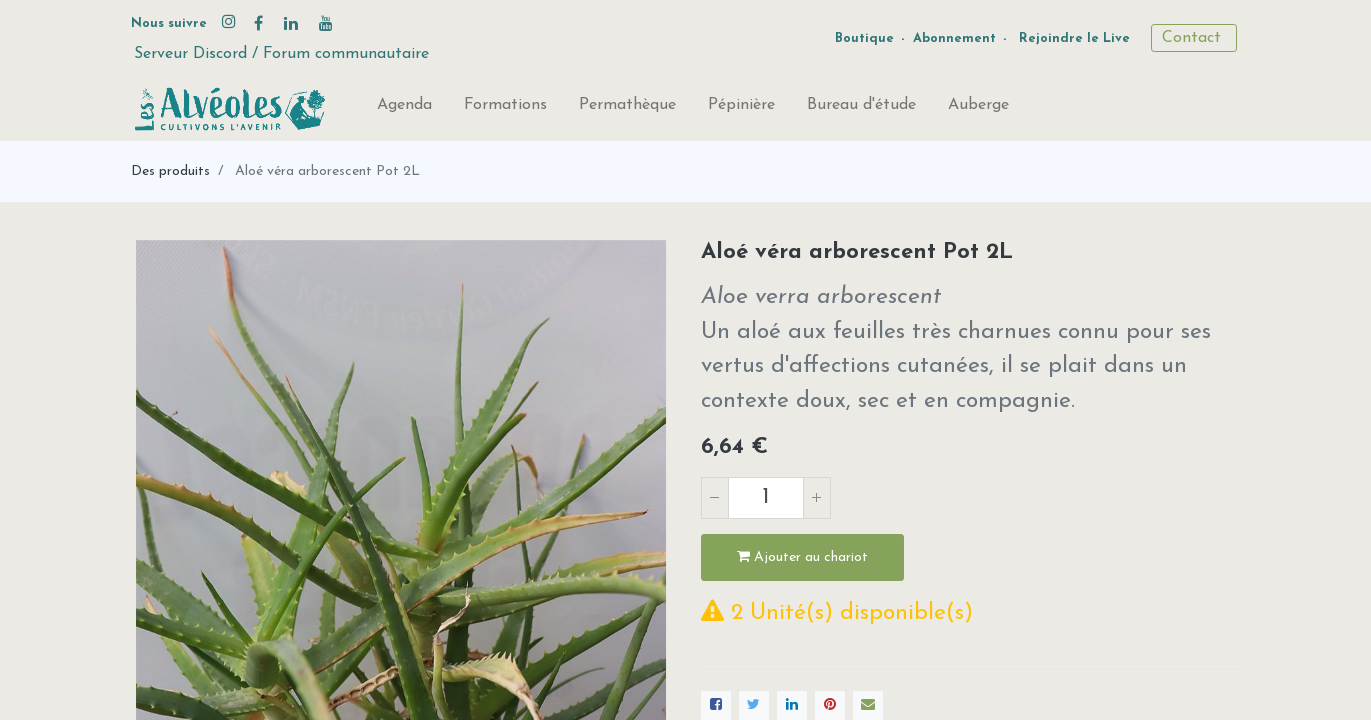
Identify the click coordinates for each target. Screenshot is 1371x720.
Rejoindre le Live (1074, 38)
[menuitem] (404, 109)
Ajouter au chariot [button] (802, 557)
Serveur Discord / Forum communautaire (281, 54)
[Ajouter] (817, 498)
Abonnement (954, 38)
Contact (1194, 38)
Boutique (864, 38)
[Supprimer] (715, 498)
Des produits (170, 171)
